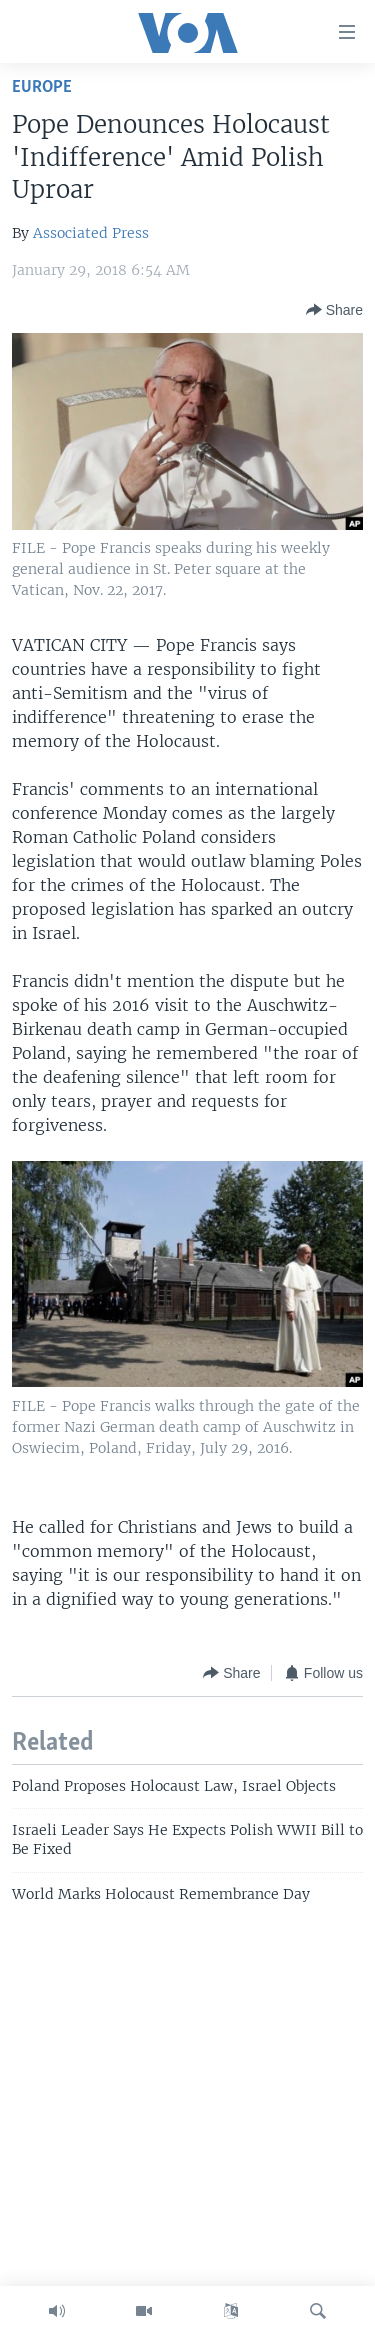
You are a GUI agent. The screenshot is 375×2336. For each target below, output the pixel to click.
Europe (42, 87)
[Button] (334, 310)
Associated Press (91, 233)
